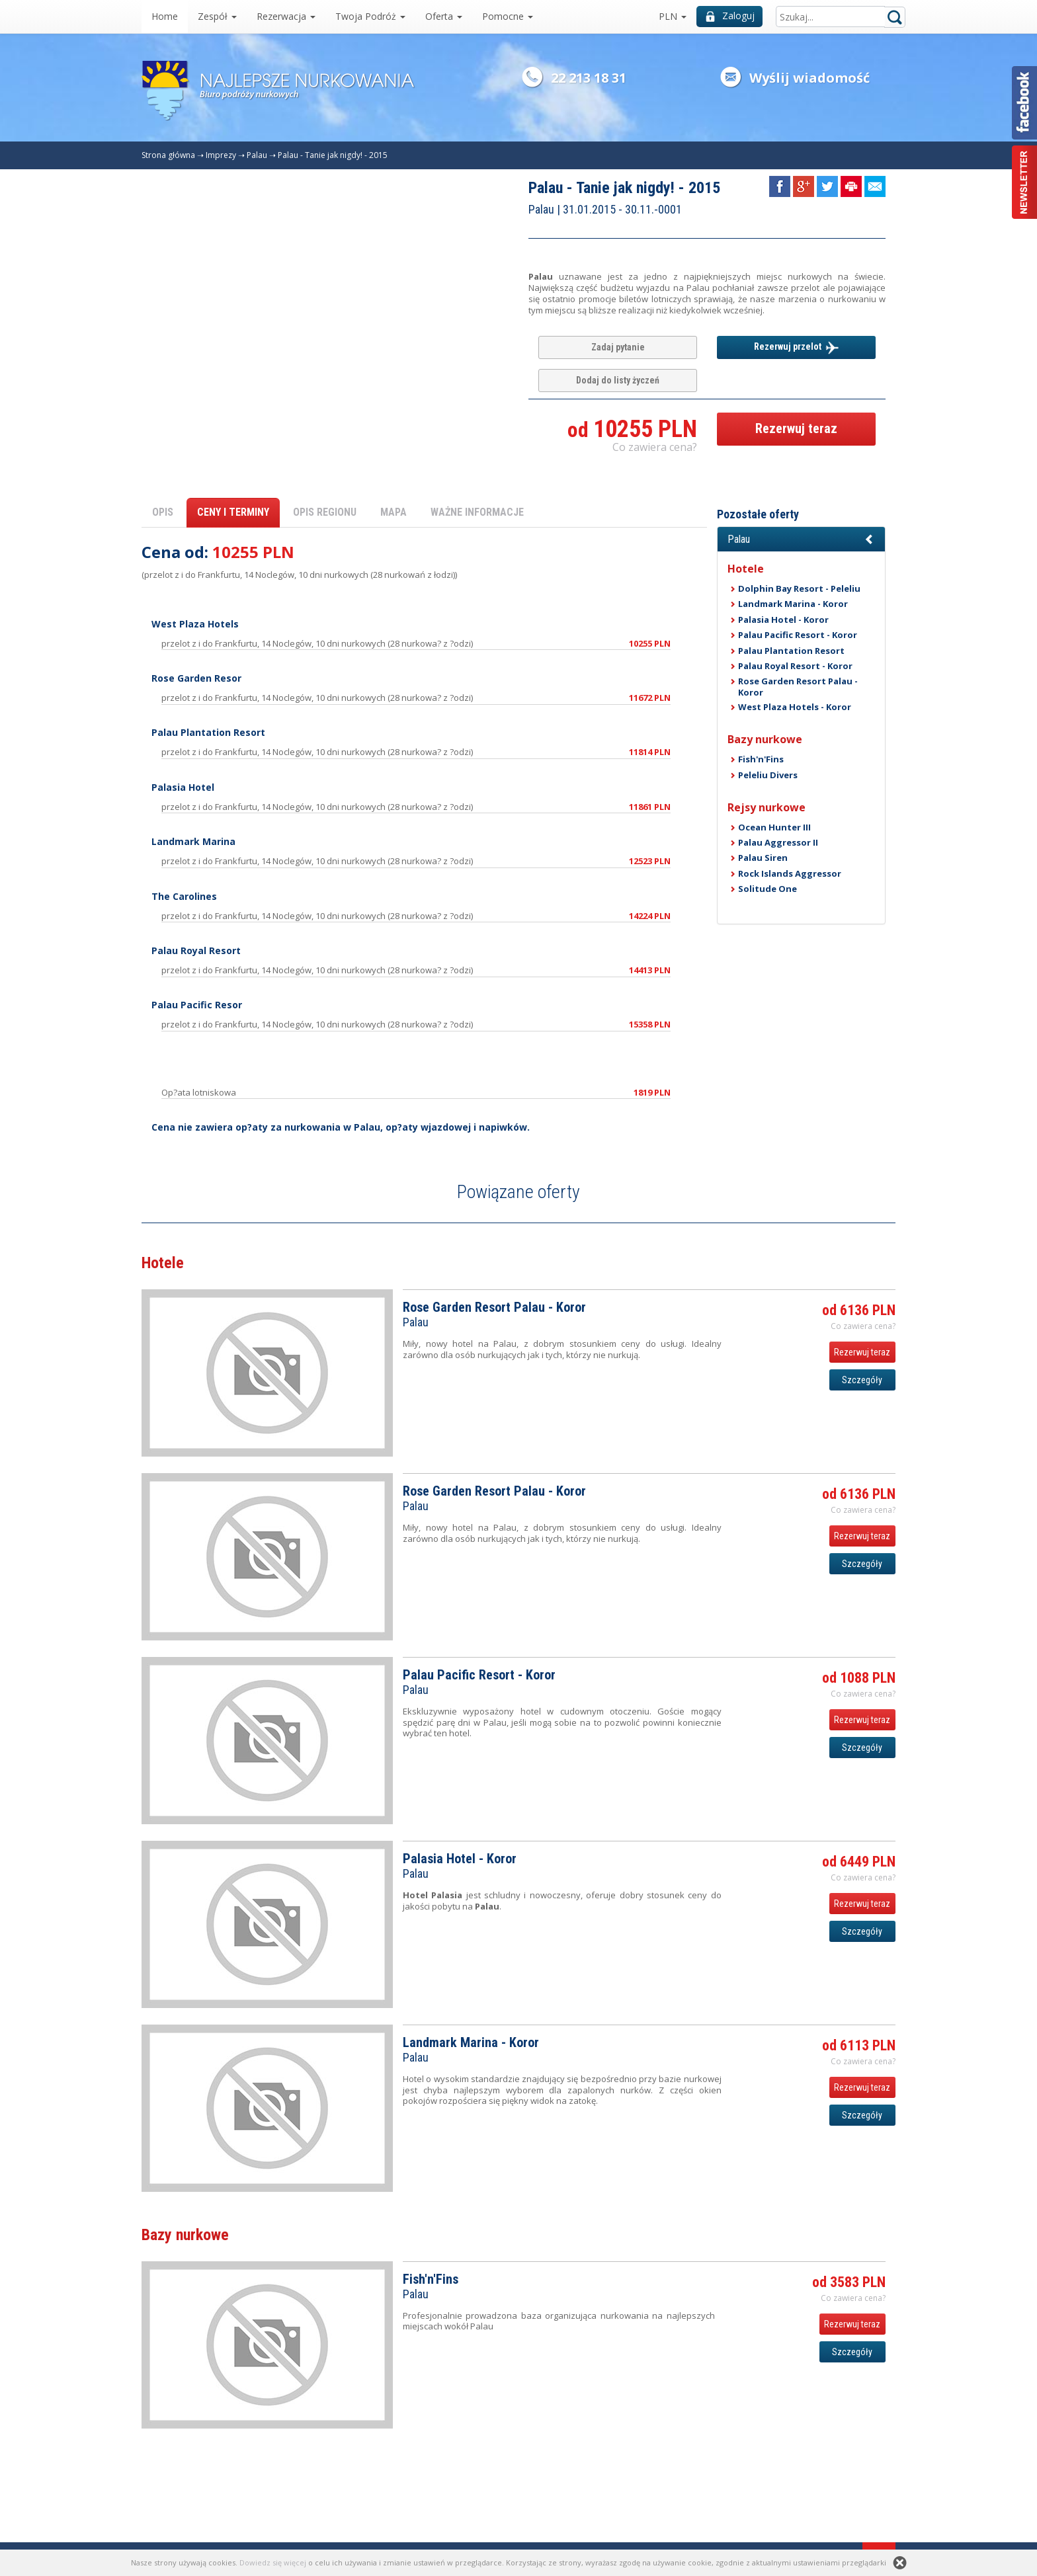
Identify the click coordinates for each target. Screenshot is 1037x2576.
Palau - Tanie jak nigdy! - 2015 (333, 155)
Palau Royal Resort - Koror (795, 666)
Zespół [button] (217, 16)
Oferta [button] (443, 16)
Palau (257, 155)
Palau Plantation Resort (791, 651)
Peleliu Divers (768, 775)
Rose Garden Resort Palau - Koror (798, 686)
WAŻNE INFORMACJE (477, 512)
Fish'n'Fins (761, 759)
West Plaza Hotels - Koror (794, 707)
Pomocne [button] (507, 16)
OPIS (162, 512)
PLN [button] (672, 16)
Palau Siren (763, 858)
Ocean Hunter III (774, 827)
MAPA (393, 512)
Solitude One (767, 889)
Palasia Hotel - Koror (783, 619)
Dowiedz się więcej (272, 2562)
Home (164, 16)
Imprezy (221, 155)
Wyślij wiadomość (809, 78)
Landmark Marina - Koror (793, 604)
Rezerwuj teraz (796, 428)
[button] (801, 539)
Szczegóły (862, 1380)
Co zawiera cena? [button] (654, 447)
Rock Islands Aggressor (789, 873)
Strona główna (168, 155)
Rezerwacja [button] (286, 16)
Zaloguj (730, 15)
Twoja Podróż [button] (370, 16)
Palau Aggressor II (778, 842)
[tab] (801, 539)
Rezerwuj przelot (796, 347)
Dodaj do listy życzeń (617, 380)
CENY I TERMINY (233, 512)
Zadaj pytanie (618, 347)
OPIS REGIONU (324, 512)
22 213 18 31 (588, 78)
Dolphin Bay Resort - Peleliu (799, 588)
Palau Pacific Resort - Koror (797, 635)
